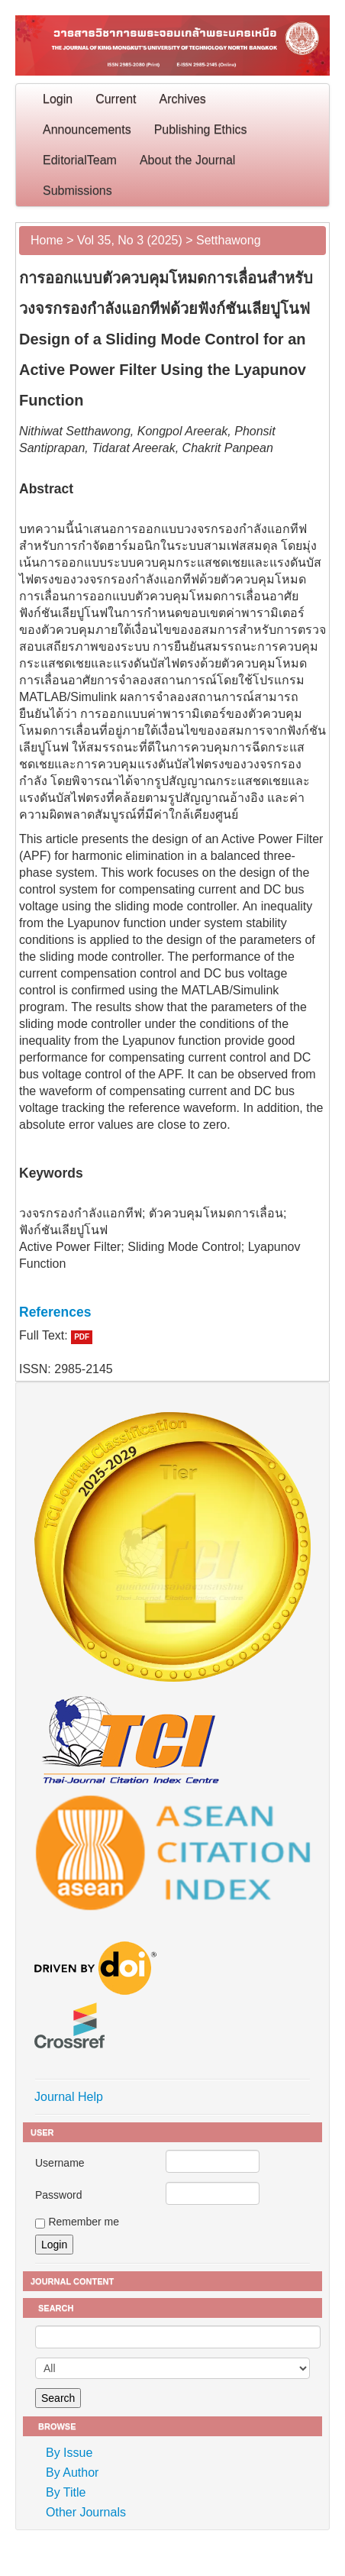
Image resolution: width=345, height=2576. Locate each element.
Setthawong (228, 240)
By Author (72, 2472)
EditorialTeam (80, 160)
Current (115, 98)
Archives (183, 98)
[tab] (172, 1312)
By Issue (69, 2452)
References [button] (55, 1312)
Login (58, 98)
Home (47, 240)
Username (60, 2163)
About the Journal (187, 160)
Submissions (77, 190)
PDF (81, 1337)
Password (58, 2195)
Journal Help (68, 2096)
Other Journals (86, 2512)
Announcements (87, 129)
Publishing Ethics (200, 129)
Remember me (83, 2222)
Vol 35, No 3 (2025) (129, 240)
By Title (65, 2492)
